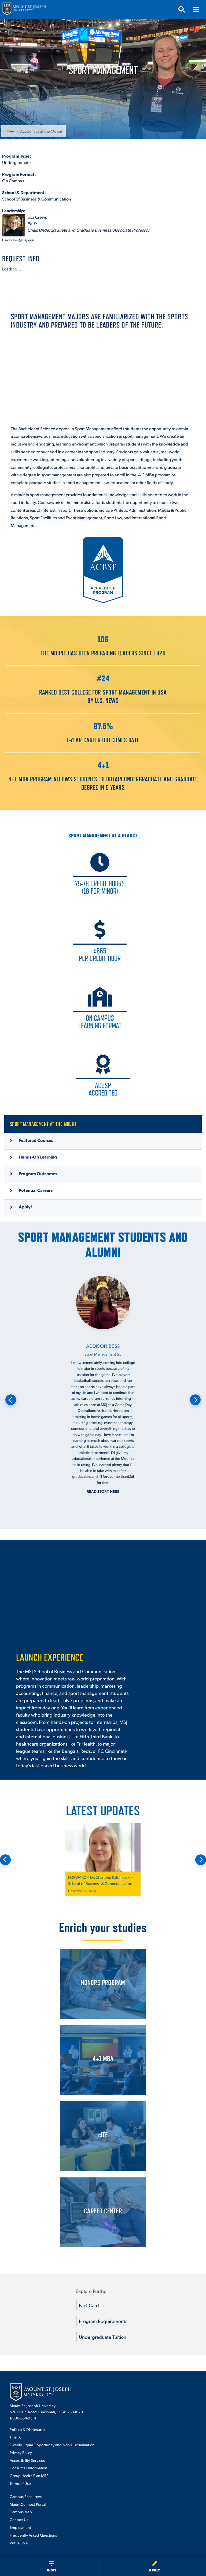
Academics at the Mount (41, 130)
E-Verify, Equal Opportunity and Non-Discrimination (52, 2444)
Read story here (103, 1491)
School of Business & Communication (36, 199)
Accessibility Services (27, 2460)
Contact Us (19, 2519)
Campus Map (21, 2511)
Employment (20, 2527)
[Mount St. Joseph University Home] (24, 9)
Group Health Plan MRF (29, 2475)
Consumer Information (28, 2467)
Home (9, 131)
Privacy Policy (21, 2452)
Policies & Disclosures (27, 2429)
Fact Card (89, 2305)
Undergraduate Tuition (102, 2337)
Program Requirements (103, 2321)
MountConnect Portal (28, 2504)
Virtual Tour (19, 2542)
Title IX (15, 2436)
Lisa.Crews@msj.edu (18, 239)
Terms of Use (20, 2483)
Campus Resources (26, 2496)
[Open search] (181, 9)
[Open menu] (196, 9)
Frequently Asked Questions (33, 2535)
